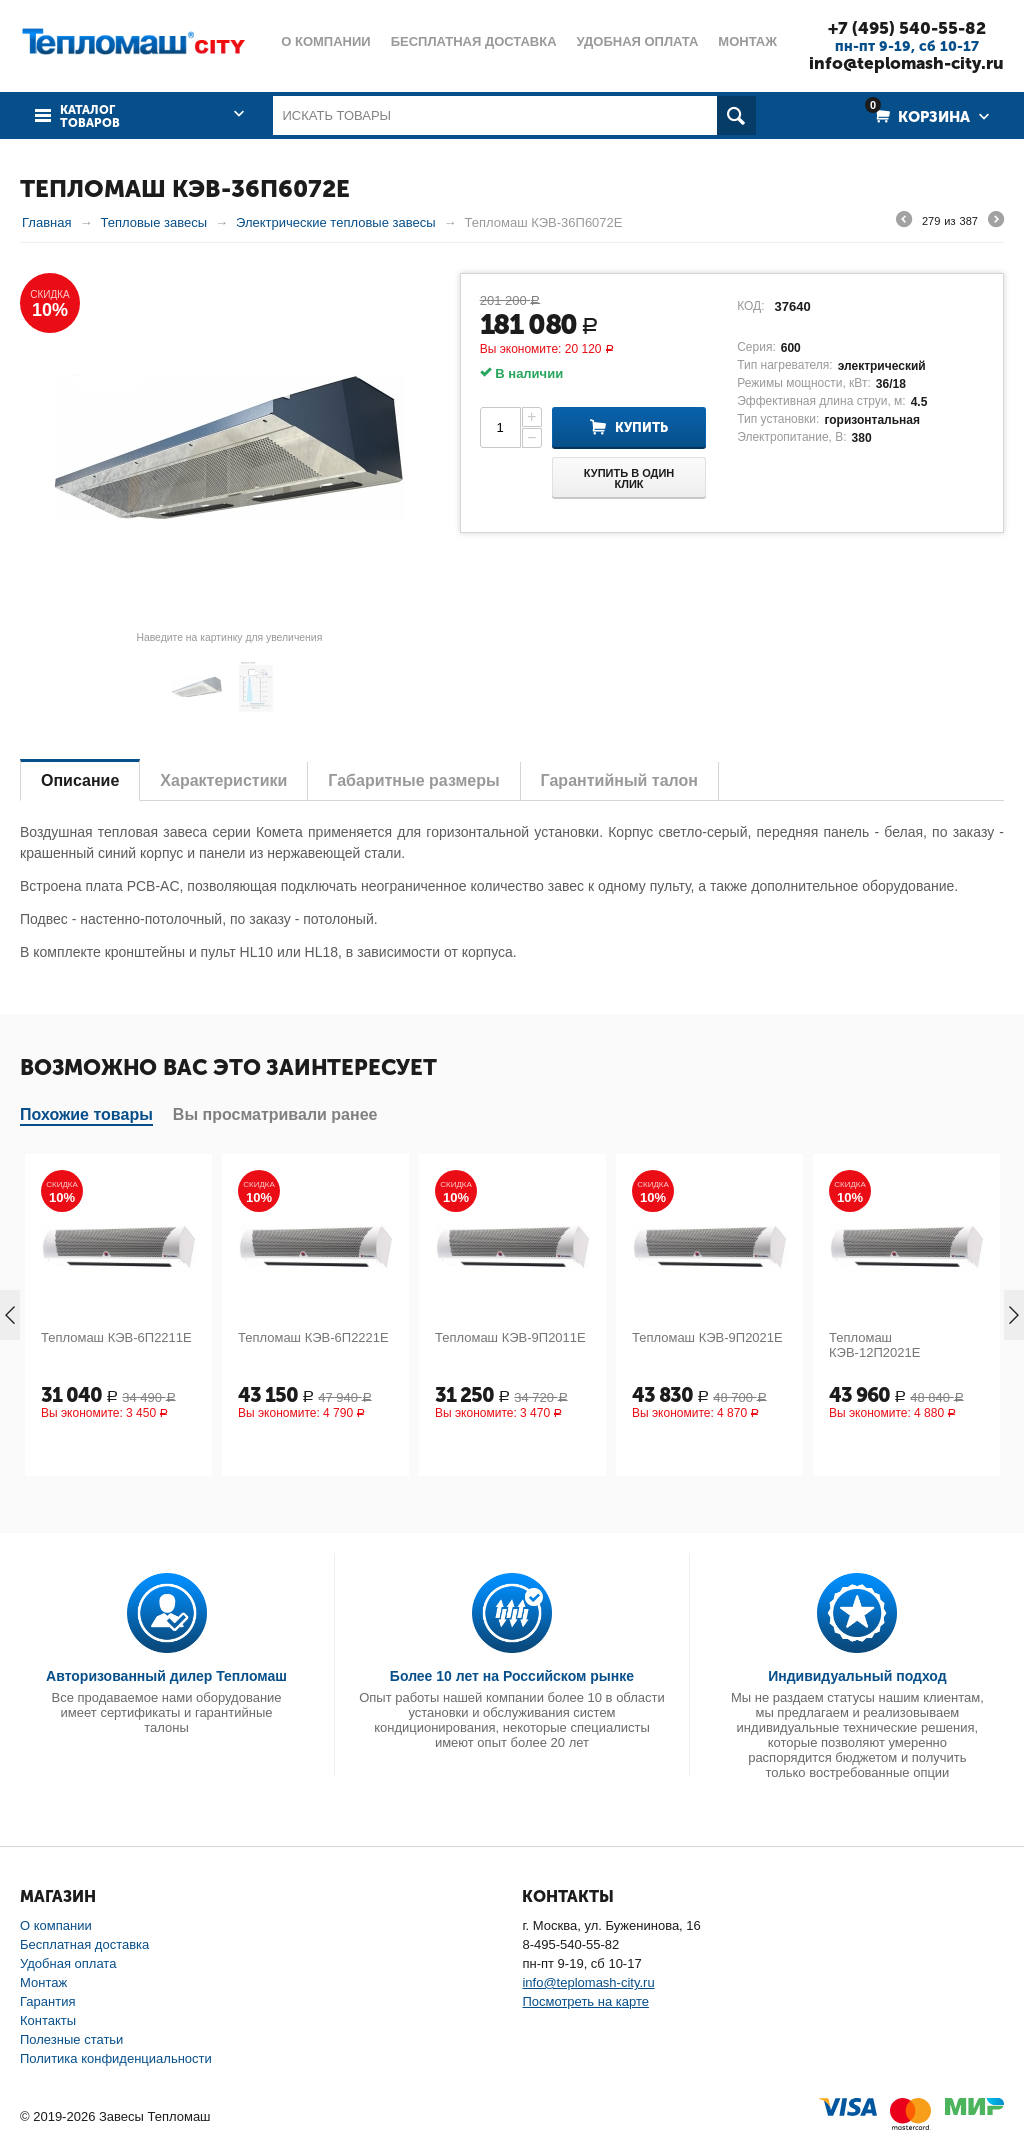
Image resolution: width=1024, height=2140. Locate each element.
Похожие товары (86, 1114)
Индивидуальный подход (857, 1676)
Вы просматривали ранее (275, 1114)
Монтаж (43, 1982)
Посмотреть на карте (585, 2001)
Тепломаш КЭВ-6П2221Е (313, 1337)
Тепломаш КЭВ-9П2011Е (510, 1337)
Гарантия (47, 2001)
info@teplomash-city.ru (906, 63)
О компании (56, 1925)
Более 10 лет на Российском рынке (512, 1676)
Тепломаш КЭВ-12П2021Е (874, 1345)
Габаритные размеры (413, 780)
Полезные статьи (71, 2039)
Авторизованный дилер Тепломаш (166, 1676)
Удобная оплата (68, 1963)
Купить (641, 427)
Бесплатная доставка (84, 1944)
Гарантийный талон (619, 780)
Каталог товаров (90, 117)
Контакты (48, 2020)
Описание (80, 780)
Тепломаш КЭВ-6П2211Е (116, 1337)
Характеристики (223, 780)
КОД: (750, 306)
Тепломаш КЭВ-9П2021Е (707, 1337)
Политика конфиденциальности (116, 2058)
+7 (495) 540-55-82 (907, 28)
